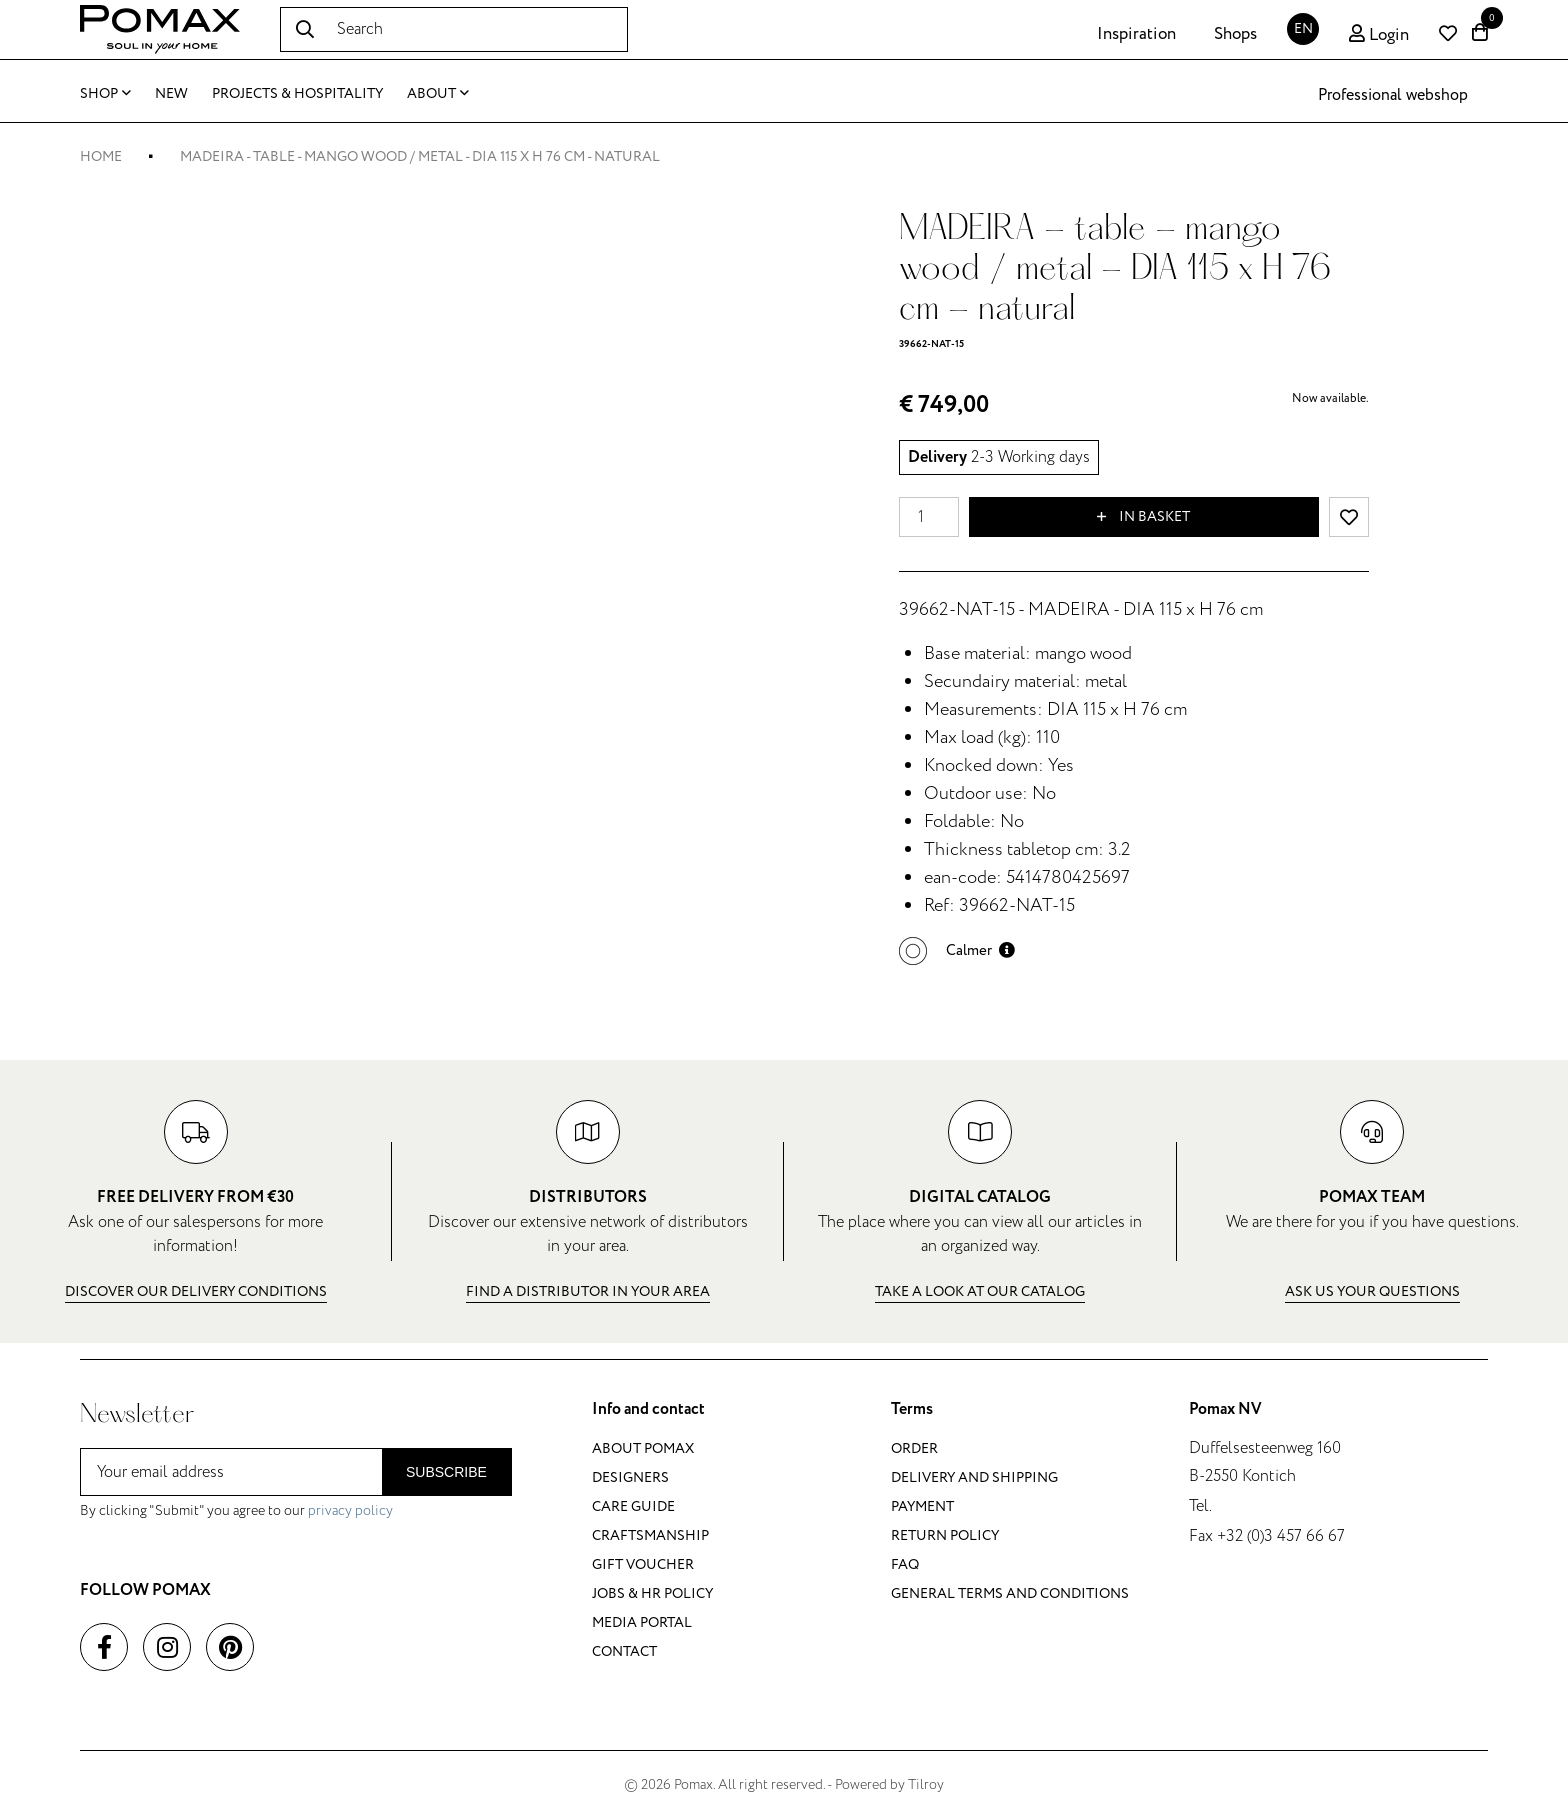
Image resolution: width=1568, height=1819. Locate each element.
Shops (1235, 34)
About (438, 93)
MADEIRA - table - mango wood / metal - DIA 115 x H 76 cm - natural (420, 156)
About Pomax (643, 1448)
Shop (105, 93)
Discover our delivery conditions (196, 1291)
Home (101, 156)
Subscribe (446, 1472)
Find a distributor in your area (588, 1291)
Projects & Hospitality (297, 93)
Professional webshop (1393, 95)
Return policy (945, 1535)
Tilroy (926, 1784)
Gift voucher (643, 1564)
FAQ (905, 1564)
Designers (630, 1477)
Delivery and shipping (974, 1477)
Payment (922, 1506)
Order (914, 1448)
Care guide (633, 1506)
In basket (1143, 517)
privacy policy (350, 1510)
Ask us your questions (1372, 1291)
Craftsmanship (650, 1535)
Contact (624, 1651)
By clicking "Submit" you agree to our (236, 1510)
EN (1303, 28)
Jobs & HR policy (652, 1593)
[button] (957, 950)
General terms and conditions (1010, 1593)
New (171, 93)
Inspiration (1136, 34)
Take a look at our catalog (980, 1291)
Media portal (642, 1622)
